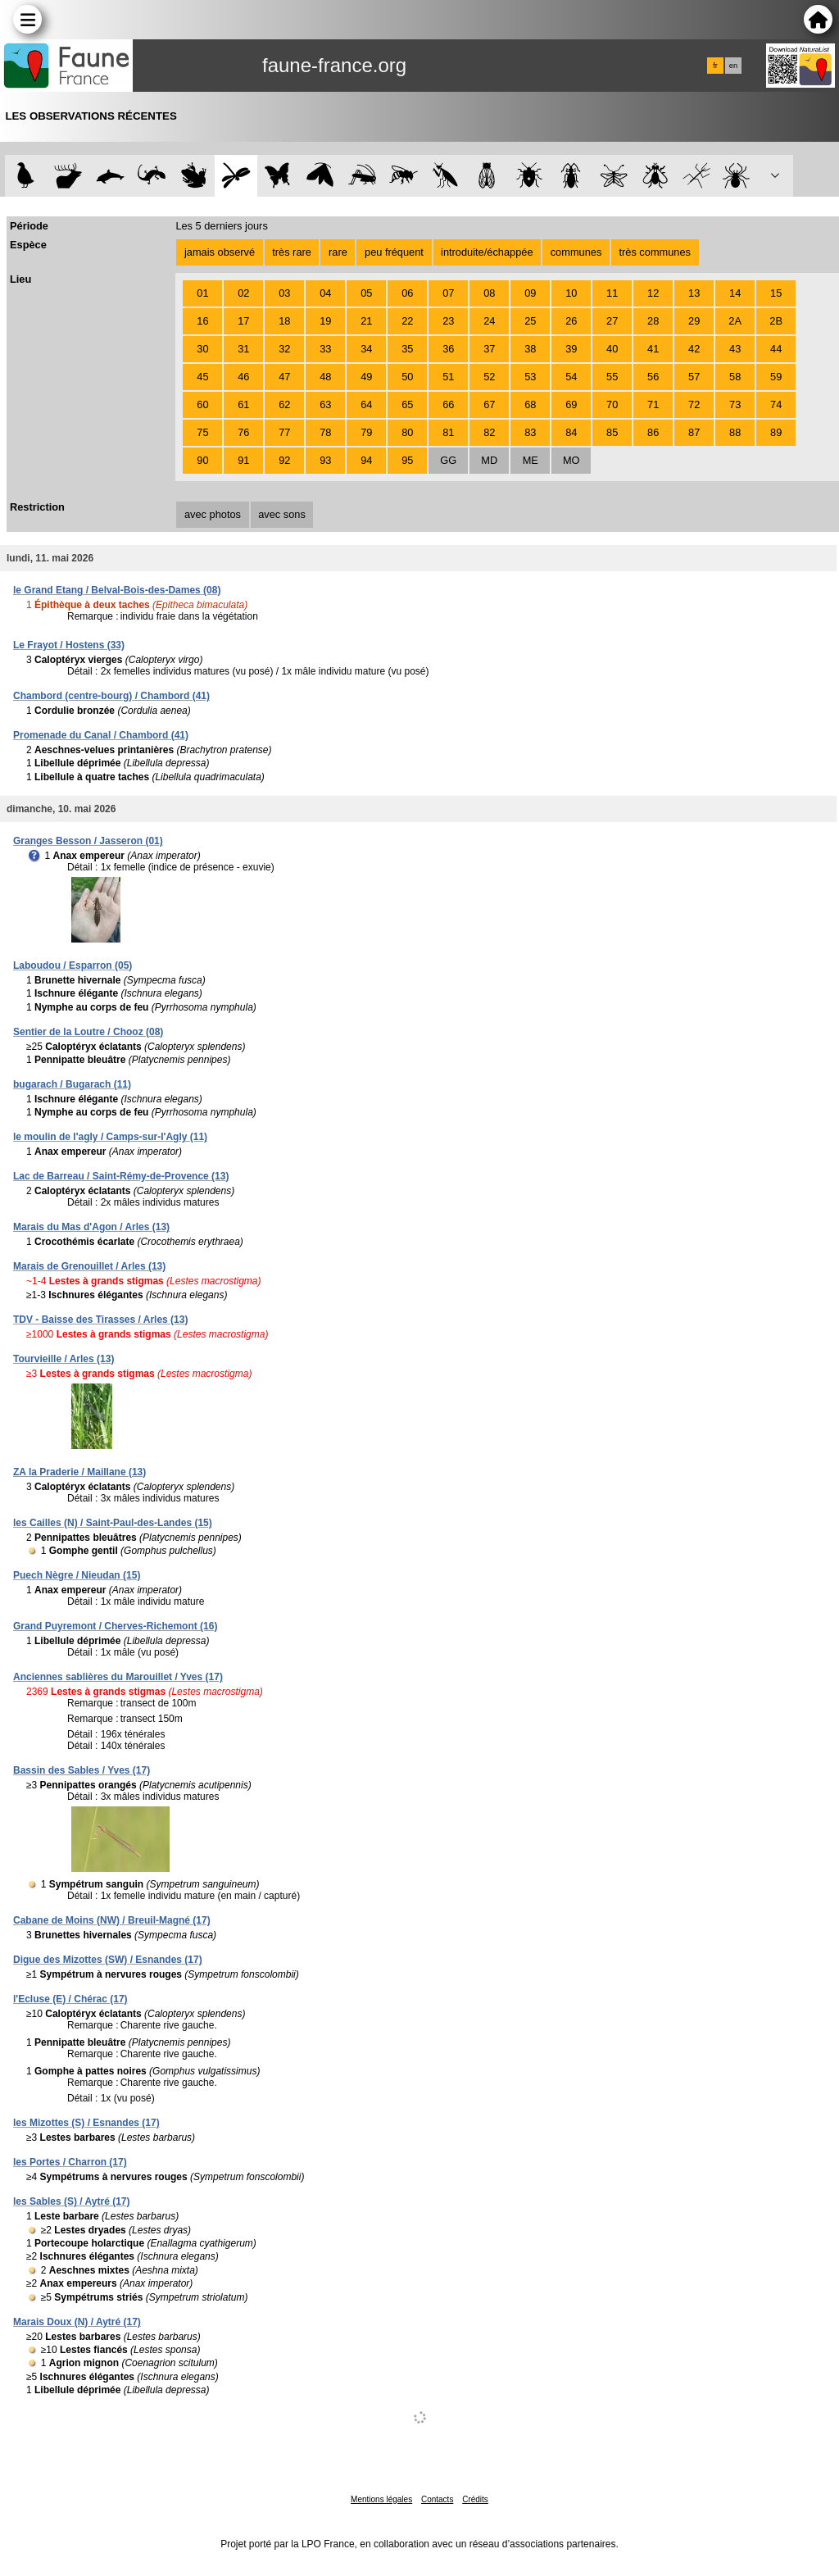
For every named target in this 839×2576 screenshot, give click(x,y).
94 (366, 460)
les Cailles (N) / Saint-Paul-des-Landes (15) (112, 1523)
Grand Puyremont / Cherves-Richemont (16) (115, 1626)
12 (653, 293)
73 (735, 404)
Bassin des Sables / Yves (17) (81, 1770)
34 (366, 349)
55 (612, 376)
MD (489, 460)
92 (284, 460)
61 (243, 404)
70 (612, 404)
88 (735, 432)
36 (448, 349)
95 (407, 460)
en (733, 65)
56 (653, 376)
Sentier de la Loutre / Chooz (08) (88, 1032)
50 (407, 376)
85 (612, 432)
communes (576, 252)
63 (325, 404)
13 (694, 293)
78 (325, 432)
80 (407, 432)
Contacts (437, 2499)
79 (366, 432)
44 (776, 349)
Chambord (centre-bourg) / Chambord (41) (111, 696)
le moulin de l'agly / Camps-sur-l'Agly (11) (110, 1137)
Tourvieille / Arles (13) (63, 1359)
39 (571, 349)
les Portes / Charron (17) (70, 2162)
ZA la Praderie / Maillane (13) (79, 1472)
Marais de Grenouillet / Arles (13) (89, 1266)
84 (571, 432)
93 (325, 460)
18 (284, 321)
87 (694, 432)
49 (366, 376)
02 (243, 293)
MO (571, 460)
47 (284, 376)
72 (694, 404)
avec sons (282, 514)
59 (776, 376)
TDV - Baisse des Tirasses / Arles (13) (100, 1319)
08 (489, 293)
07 (448, 293)
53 (530, 376)
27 (612, 321)
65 (407, 404)
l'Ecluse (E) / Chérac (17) (70, 1999)
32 (284, 349)
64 (366, 404)
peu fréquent (394, 252)
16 (202, 321)
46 (243, 376)
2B (775, 321)
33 (325, 349)
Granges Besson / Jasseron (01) (88, 841)
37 (489, 349)
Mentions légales (381, 2499)
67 (489, 404)
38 (530, 349)
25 (530, 321)
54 (571, 376)
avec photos (212, 514)
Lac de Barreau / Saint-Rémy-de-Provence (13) (121, 1176)
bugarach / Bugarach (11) (72, 1084)
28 (653, 321)
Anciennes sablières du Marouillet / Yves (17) (118, 1677)
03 (284, 293)
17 (243, 321)
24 (489, 321)
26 (571, 321)
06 (407, 293)
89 (776, 432)
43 (735, 349)
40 (612, 349)
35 (407, 349)
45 (202, 376)
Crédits (475, 2499)
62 (284, 404)
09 (530, 293)
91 (243, 460)
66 (448, 404)
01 (202, 293)
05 (366, 293)
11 (612, 293)
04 (325, 293)
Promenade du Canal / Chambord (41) (100, 735)
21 (366, 321)
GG (448, 460)
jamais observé (219, 252)
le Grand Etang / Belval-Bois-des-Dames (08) (116, 590)
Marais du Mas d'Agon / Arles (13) (91, 1227)
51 (448, 376)
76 (243, 432)
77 (284, 432)
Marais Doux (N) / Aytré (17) (77, 2322)
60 (202, 404)
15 (776, 293)
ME (530, 460)
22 (407, 321)
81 (448, 432)
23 (448, 321)
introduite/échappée (487, 252)
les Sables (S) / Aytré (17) (71, 2201)
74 (776, 404)
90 (202, 460)
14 (735, 293)
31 (243, 349)
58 (735, 376)
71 (653, 404)
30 (202, 349)
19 (325, 321)
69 (571, 404)
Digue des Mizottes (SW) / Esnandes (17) (107, 1959)
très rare (291, 252)
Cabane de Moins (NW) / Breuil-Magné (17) (112, 1920)
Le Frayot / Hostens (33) (69, 645)
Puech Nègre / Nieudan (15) (76, 1575)
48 (325, 376)
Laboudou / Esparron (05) (72, 965)
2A (734, 321)
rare (338, 252)
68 (530, 404)
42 (694, 349)
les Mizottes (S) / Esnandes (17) (86, 2122)
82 (489, 432)
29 (694, 321)
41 (653, 349)
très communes (654, 252)
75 (202, 432)
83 (530, 432)
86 (653, 432)
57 (694, 376)
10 (571, 293)
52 (489, 376)
